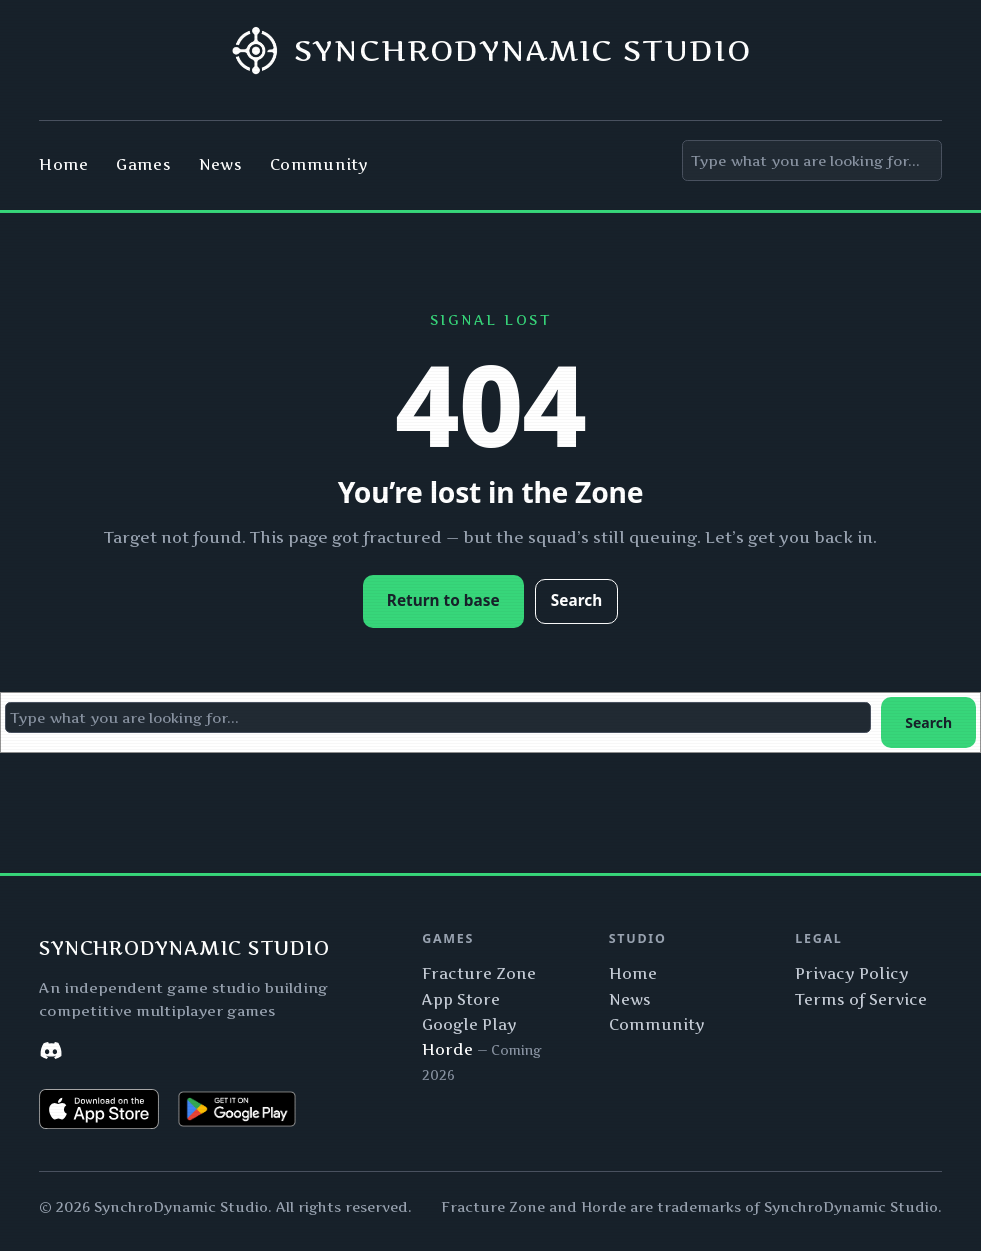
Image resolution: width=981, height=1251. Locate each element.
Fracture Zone (479, 974)
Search (576, 600)
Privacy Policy (852, 974)
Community (657, 1025)
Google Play (469, 1025)
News (630, 1000)
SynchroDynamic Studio (522, 50)
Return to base (443, 600)
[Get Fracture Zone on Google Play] (236, 1109)
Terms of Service (861, 1000)
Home (633, 974)
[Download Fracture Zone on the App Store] (99, 1109)
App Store (461, 1000)
